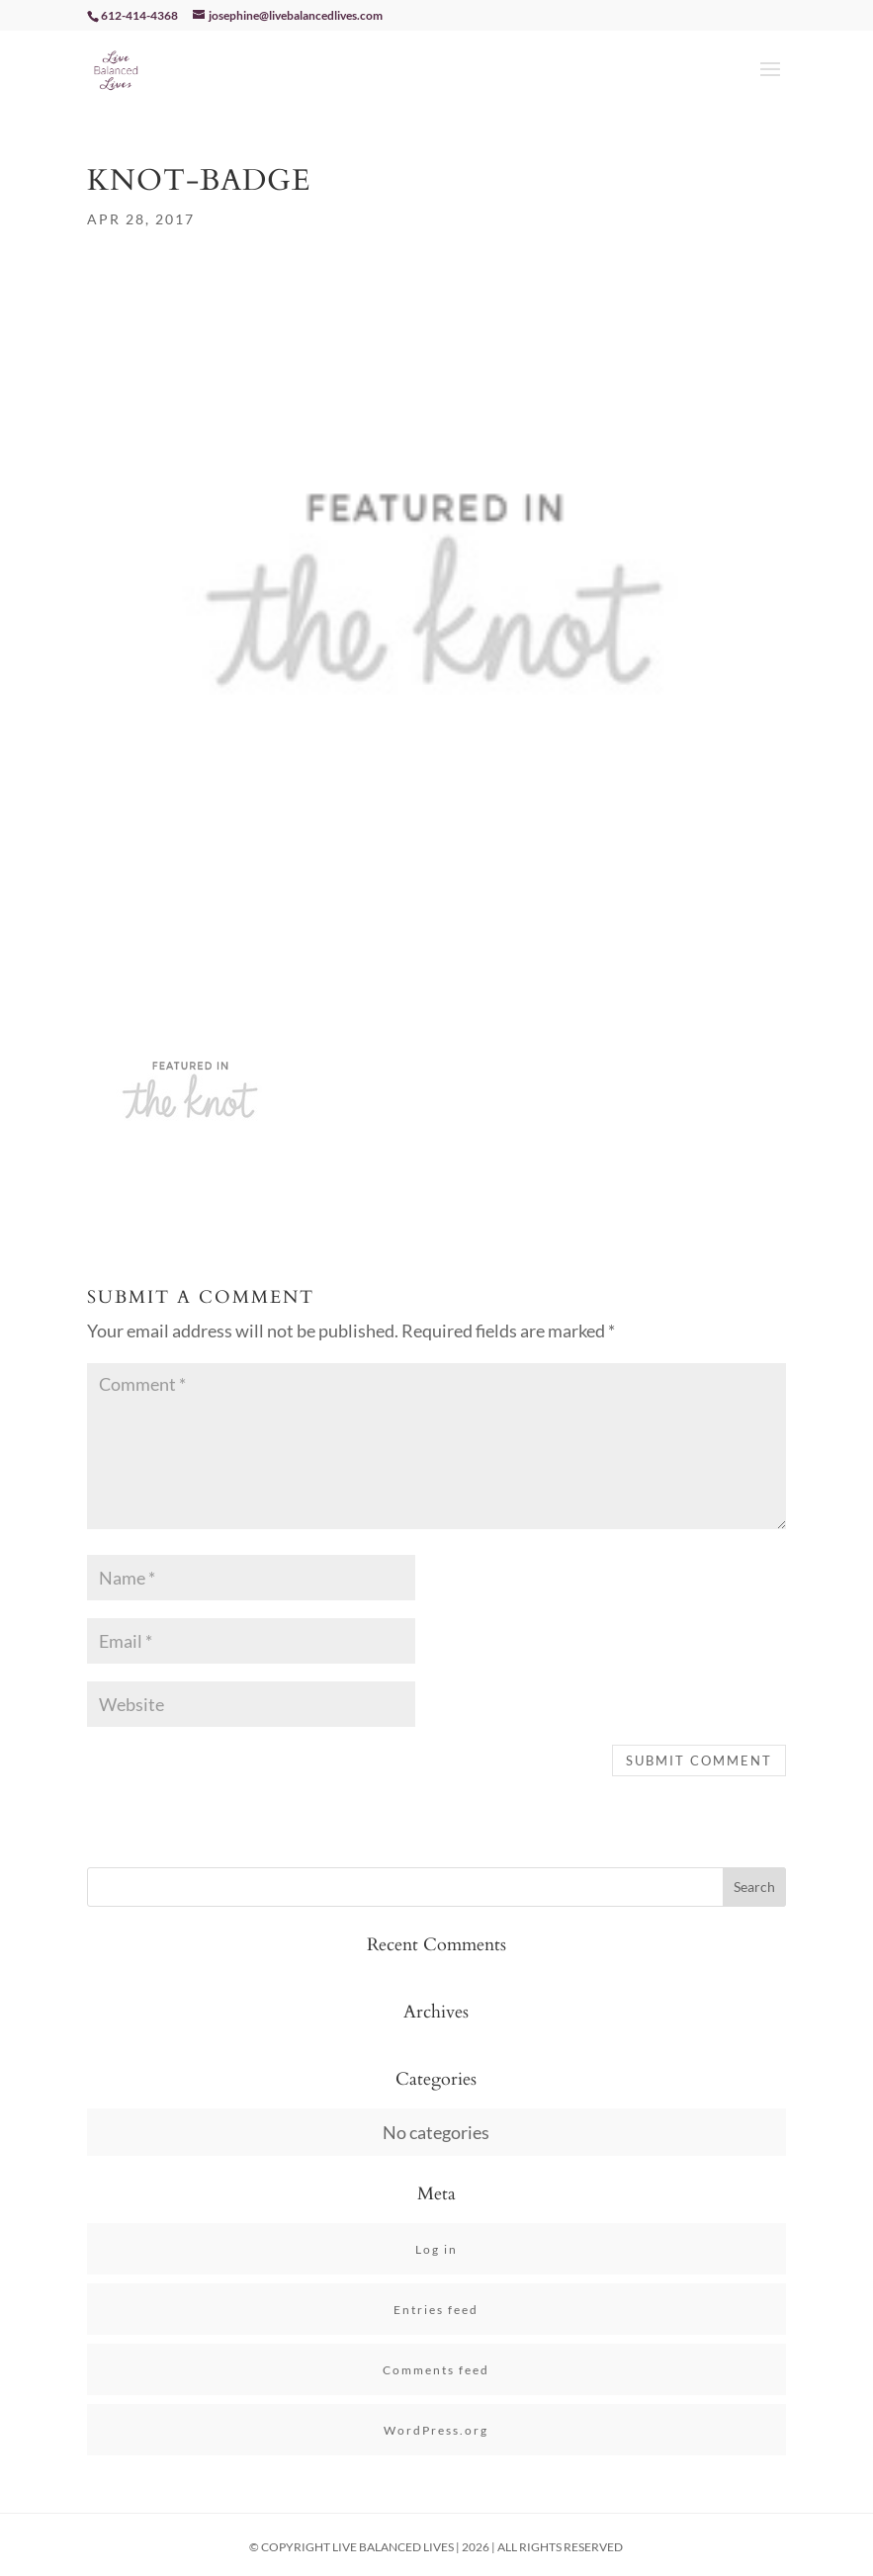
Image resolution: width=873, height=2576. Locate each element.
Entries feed (436, 2309)
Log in (436, 2249)
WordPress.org (436, 2430)
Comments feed (436, 2369)
